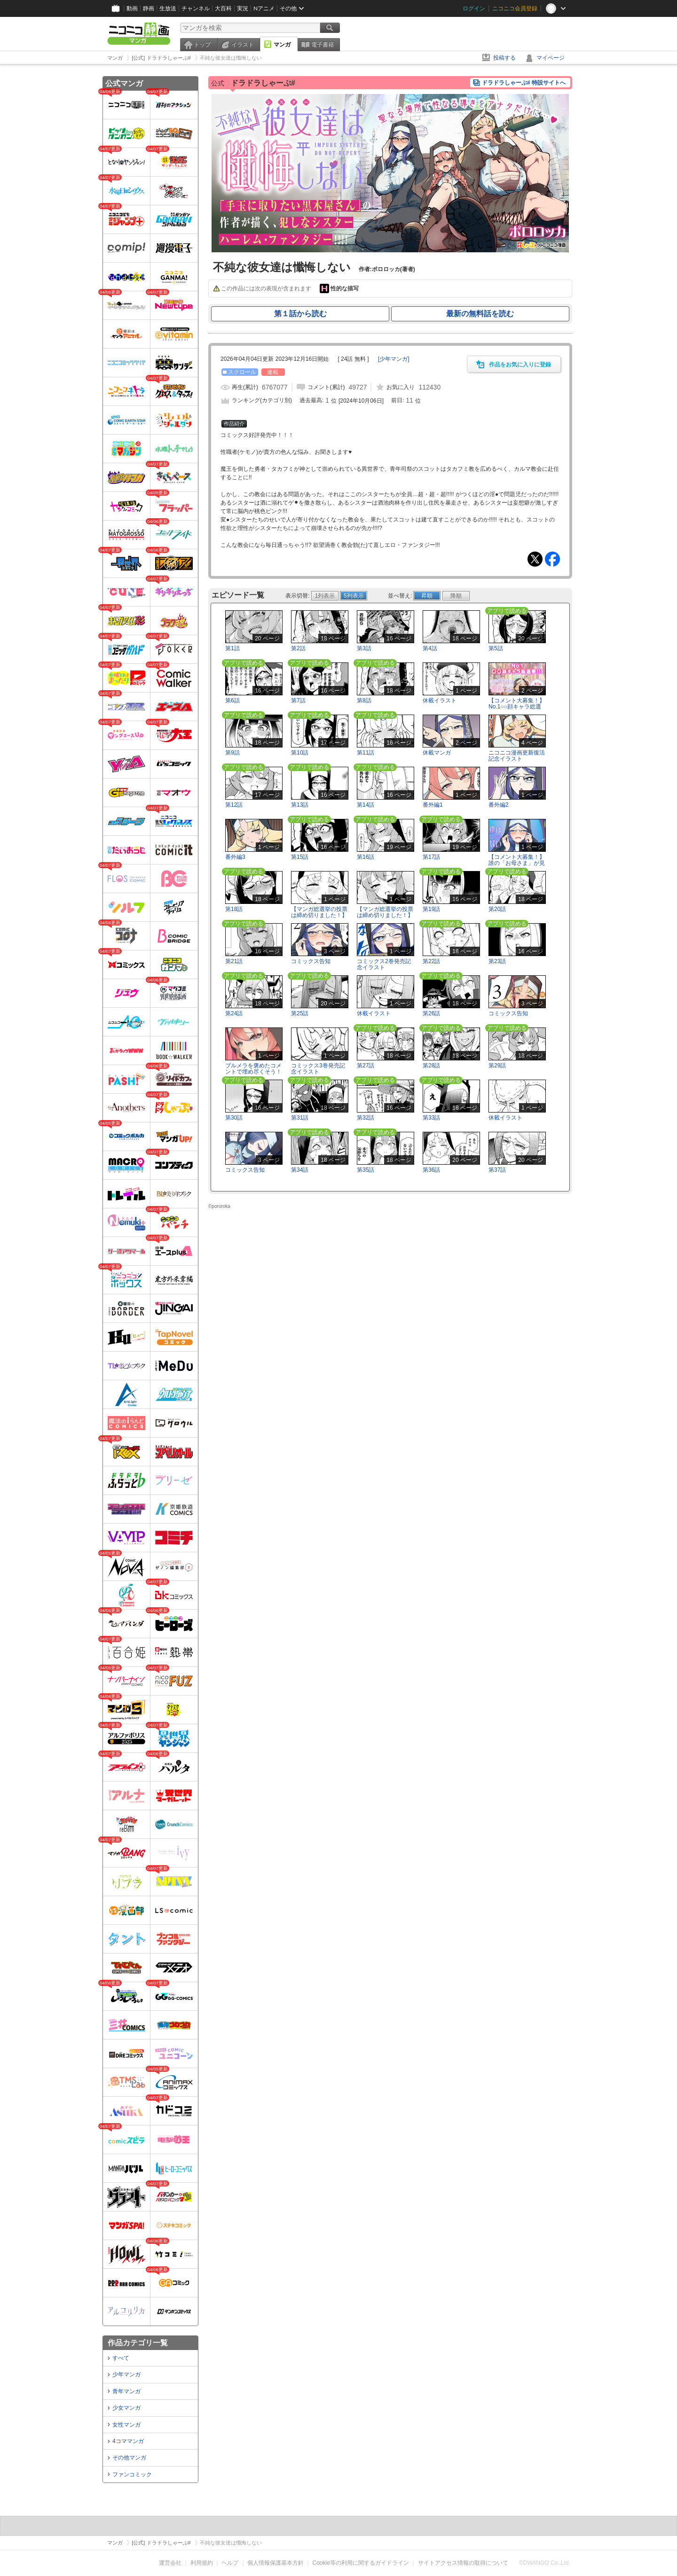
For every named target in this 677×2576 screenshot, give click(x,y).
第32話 (365, 1117)
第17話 (431, 857)
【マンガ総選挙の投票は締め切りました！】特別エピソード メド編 (319, 918)
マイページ (550, 57)
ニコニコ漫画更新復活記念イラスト (516, 755)
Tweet (535, 559)
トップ (202, 44)
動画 (132, 8)
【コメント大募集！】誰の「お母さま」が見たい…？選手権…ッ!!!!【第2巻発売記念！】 (516, 866)
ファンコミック (132, 2474)
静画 (148, 8)
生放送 (167, 8)
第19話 (431, 909)
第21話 (234, 961)
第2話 (298, 648)
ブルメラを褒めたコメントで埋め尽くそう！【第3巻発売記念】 (253, 1071)
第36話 (431, 1170)
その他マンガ (129, 2457)
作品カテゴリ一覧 (138, 2343)
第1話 (232, 648)
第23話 (497, 961)
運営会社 (170, 2563)
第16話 (365, 857)
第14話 (365, 805)
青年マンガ (126, 2391)
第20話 (497, 909)
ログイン (474, 8)
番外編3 (235, 857)
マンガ (282, 44)
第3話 (364, 648)
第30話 (234, 1117)
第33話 (431, 1117)
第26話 (431, 1013)
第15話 (299, 857)
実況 (242, 8)
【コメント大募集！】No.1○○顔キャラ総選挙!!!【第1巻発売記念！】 (516, 710)
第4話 (430, 648)
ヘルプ (229, 2563)
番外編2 (498, 805)
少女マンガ (126, 2408)
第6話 (232, 700)
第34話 (299, 1170)
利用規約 (201, 2563)
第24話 (234, 1013)
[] (393, 359)
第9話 (232, 752)
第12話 (234, 805)
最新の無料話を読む (480, 314)
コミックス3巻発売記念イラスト (318, 1068)
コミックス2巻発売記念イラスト (384, 964)
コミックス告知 (311, 961)
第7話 (298, 700)
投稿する (504, 57)
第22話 (431, 961)
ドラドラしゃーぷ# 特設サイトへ (524, 82)
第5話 (495, 648)
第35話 (365, 1170)
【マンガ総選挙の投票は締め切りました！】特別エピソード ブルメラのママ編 (385, 918)
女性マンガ (126, 2424)
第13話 (299, 805)
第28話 (431, 1065)
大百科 (223, 8)
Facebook (552, 559)
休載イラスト (440, 700)
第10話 (299, 752)
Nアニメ (264, 8)
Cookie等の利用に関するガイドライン (361, 2563)
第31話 (299, 1117)
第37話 (497, 1170)
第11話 (365, 752)
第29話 (497, 1065)
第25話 (299, 1013)
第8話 (364, 700)
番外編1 (433, 805)
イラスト (242, 44)
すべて (120, 2358)
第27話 (365, 1065)
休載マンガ (437, 752)
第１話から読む (300, 314)
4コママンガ (128, 2441)
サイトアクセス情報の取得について (463, 2563)
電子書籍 (322, 44)
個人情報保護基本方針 (275, 2563)
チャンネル (195, 8)
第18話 (234, 909)
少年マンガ (126, 2374)
